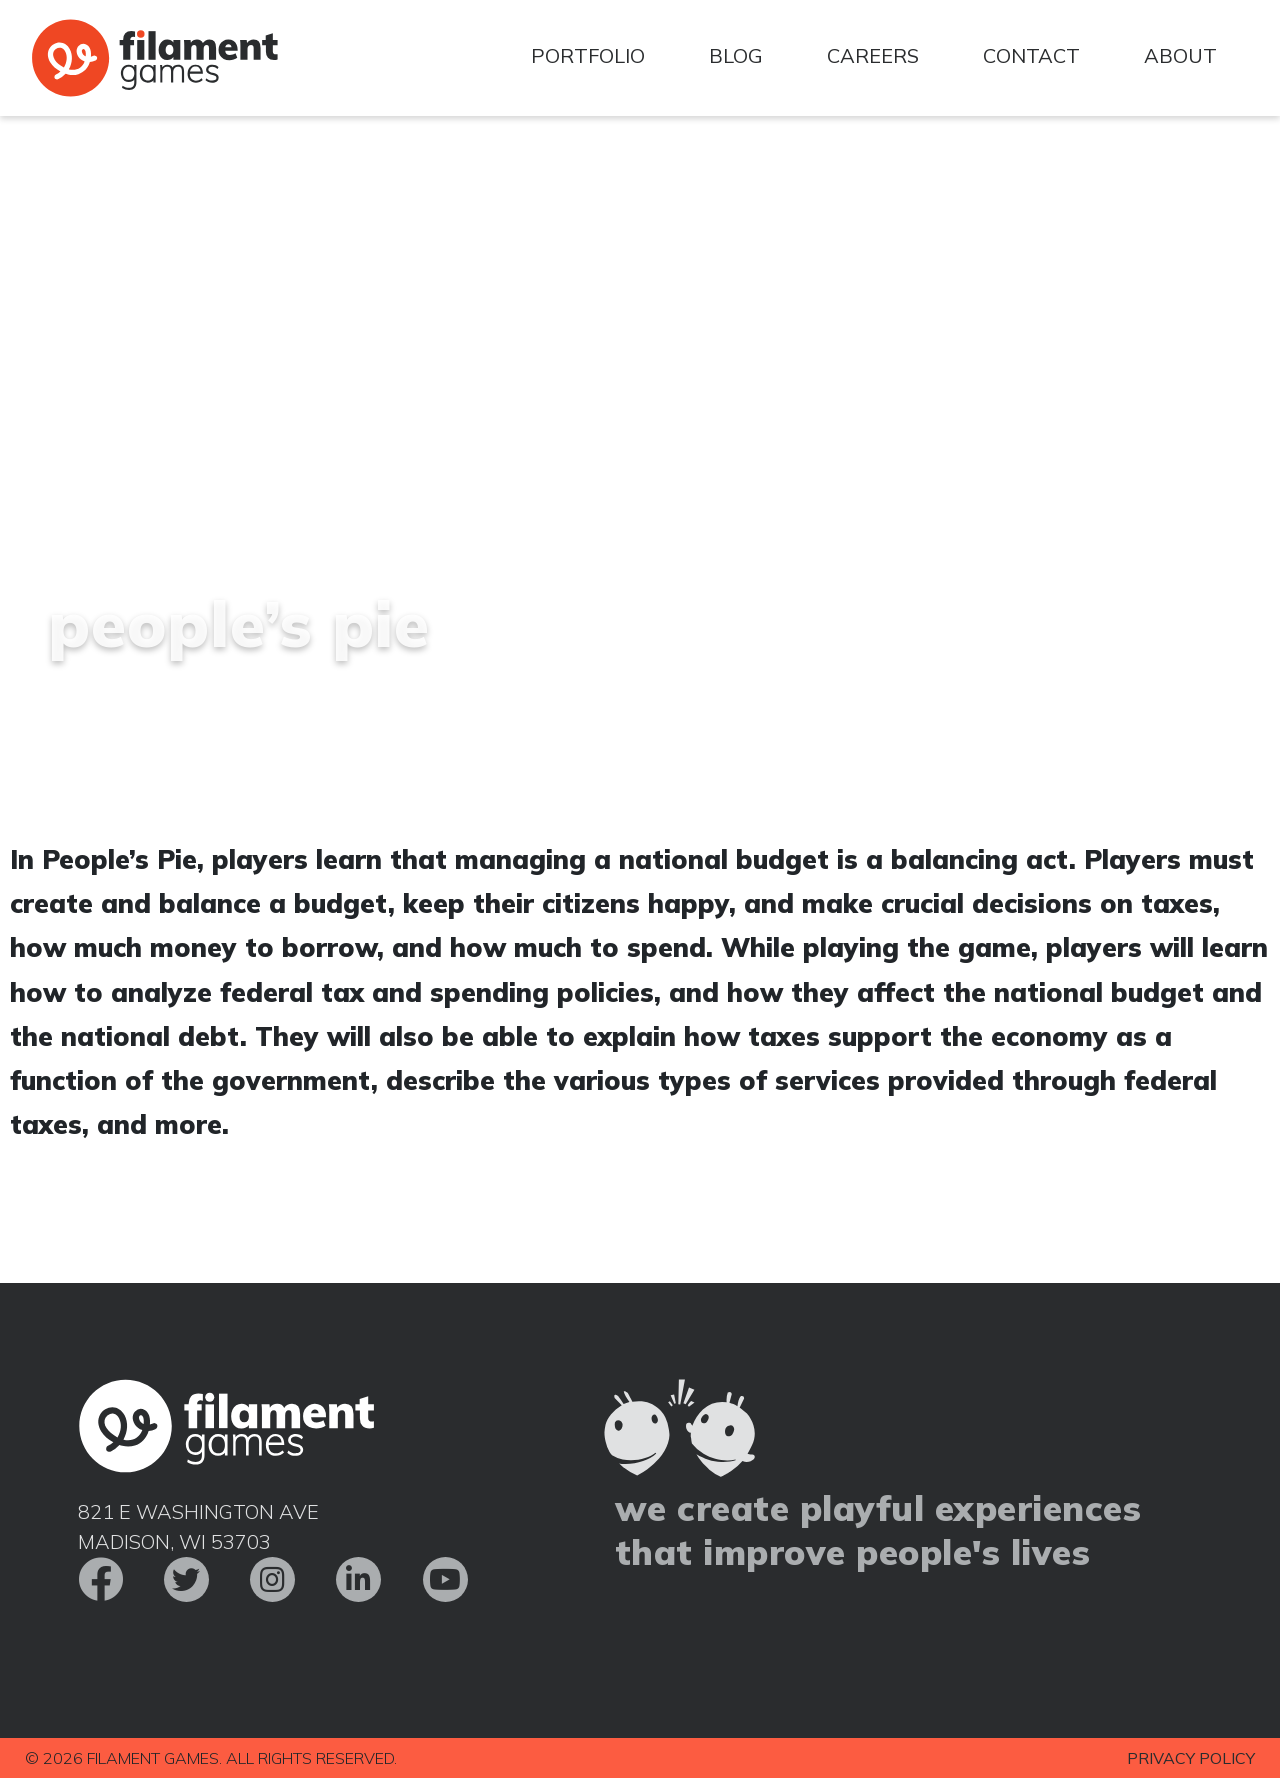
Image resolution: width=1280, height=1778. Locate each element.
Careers (873, 55)
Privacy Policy (1191, 1758)
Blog (736, 55)
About (1180, 55)
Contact (1031, 55)
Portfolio (588, 55)
